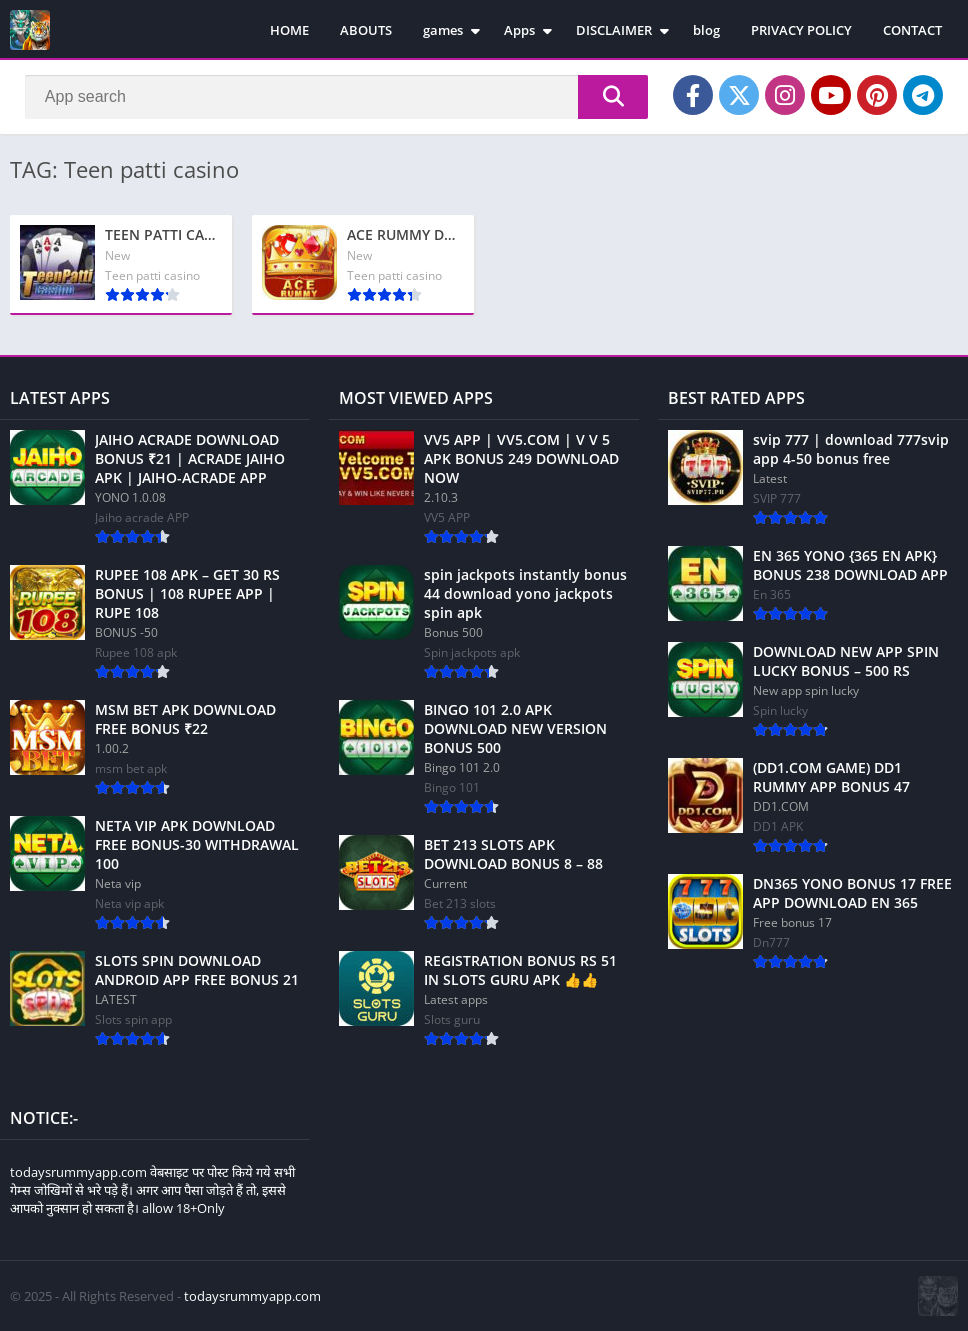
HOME (289, 30)
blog (706, 30)
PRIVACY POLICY (801, 30)
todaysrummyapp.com (252, 1296)
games (443, 30)
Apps (519, 30)
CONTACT (912, 30)
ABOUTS (366, 30)
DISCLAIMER (614, 30)
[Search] (336, 97)
